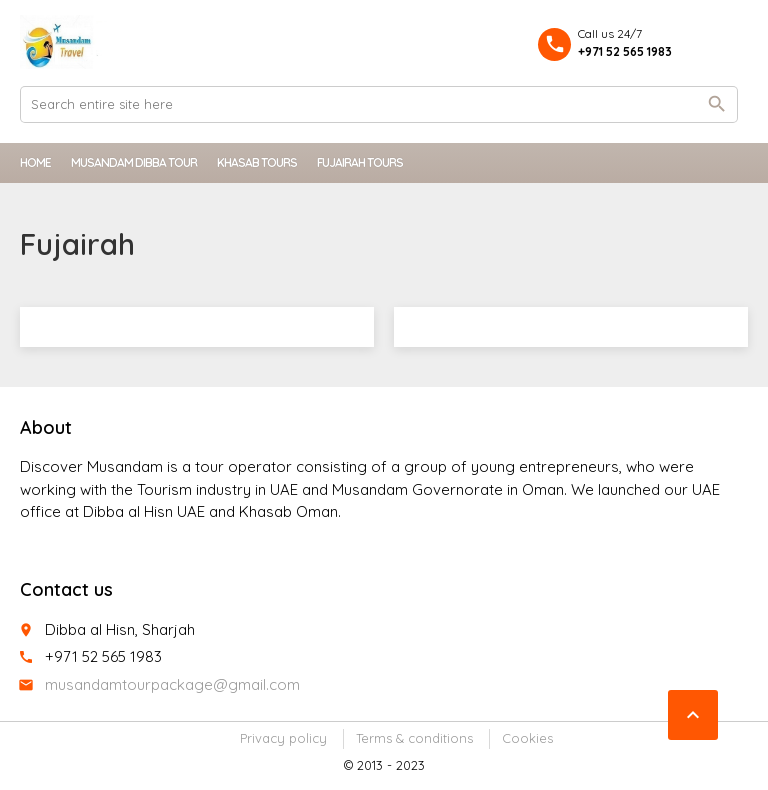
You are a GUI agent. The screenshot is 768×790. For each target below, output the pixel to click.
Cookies (527, 738)
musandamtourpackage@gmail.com (172, 684)
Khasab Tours (257, 162)
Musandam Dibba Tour (134, 162)
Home (35, 162)
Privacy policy (283, 738)
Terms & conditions (414, 738)
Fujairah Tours (360, 162)
